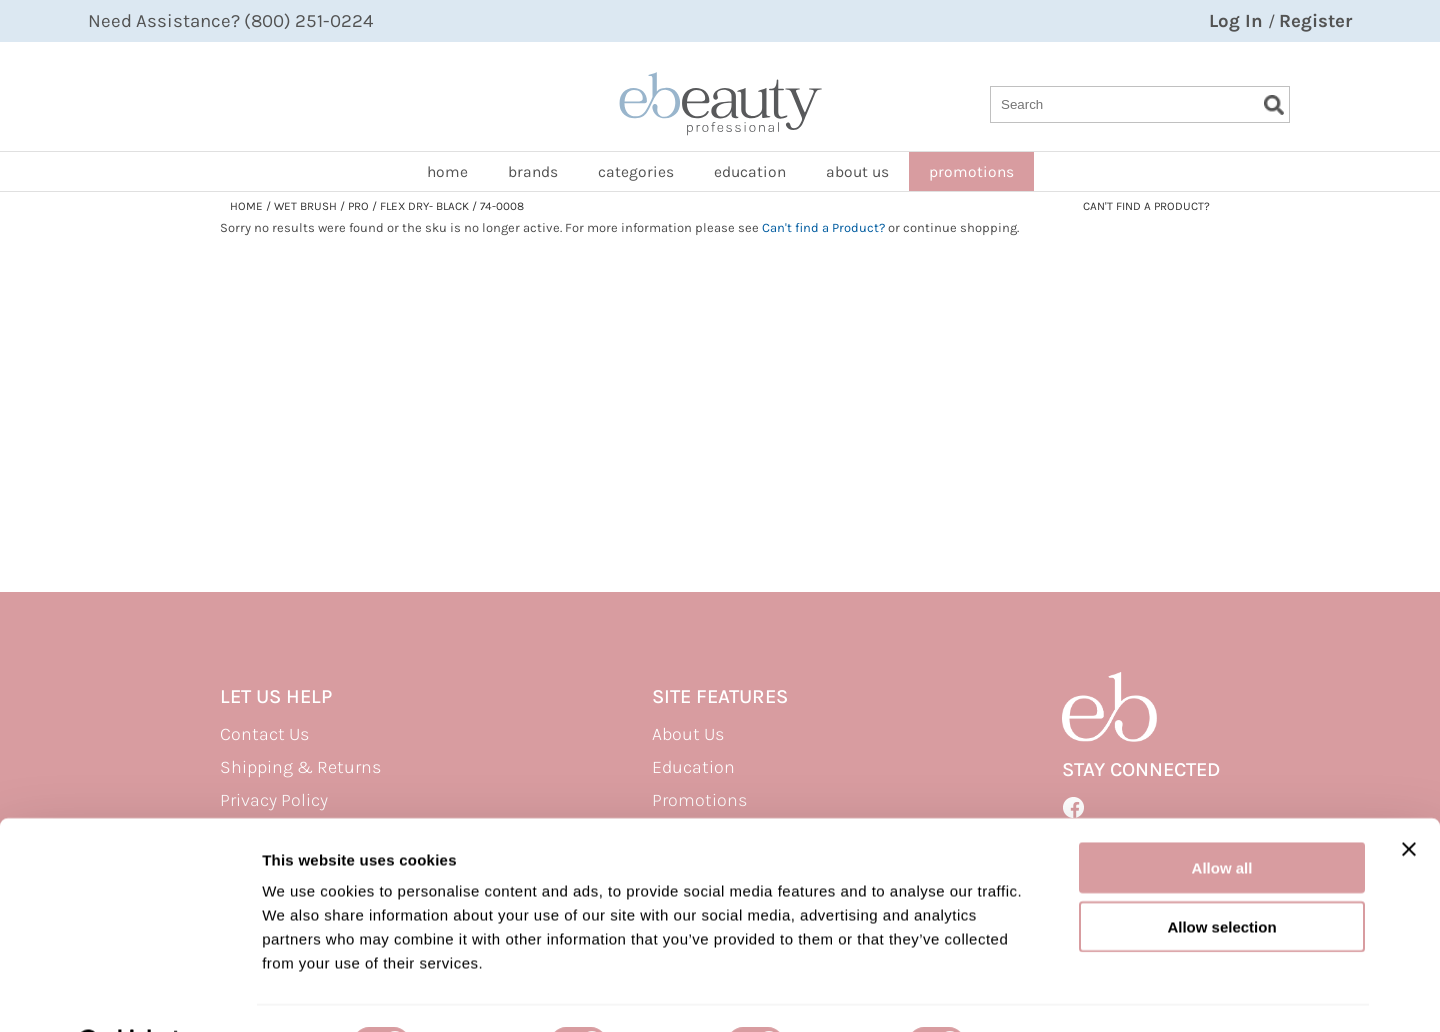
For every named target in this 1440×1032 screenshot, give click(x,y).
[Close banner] (1409, 798)
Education (750, 172)
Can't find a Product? (1146, 206)
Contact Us (264, 734)
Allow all (1222, 816)
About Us (688, 734)
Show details (1049, 992)
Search (1274, 105)
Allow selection (1221, 875)
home (447, 172)
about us (857, 172)
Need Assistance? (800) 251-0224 (230, 21)
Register (1315, 21)
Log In (1238, 21)
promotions (971, 172)
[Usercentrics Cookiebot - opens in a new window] (129, 993)
